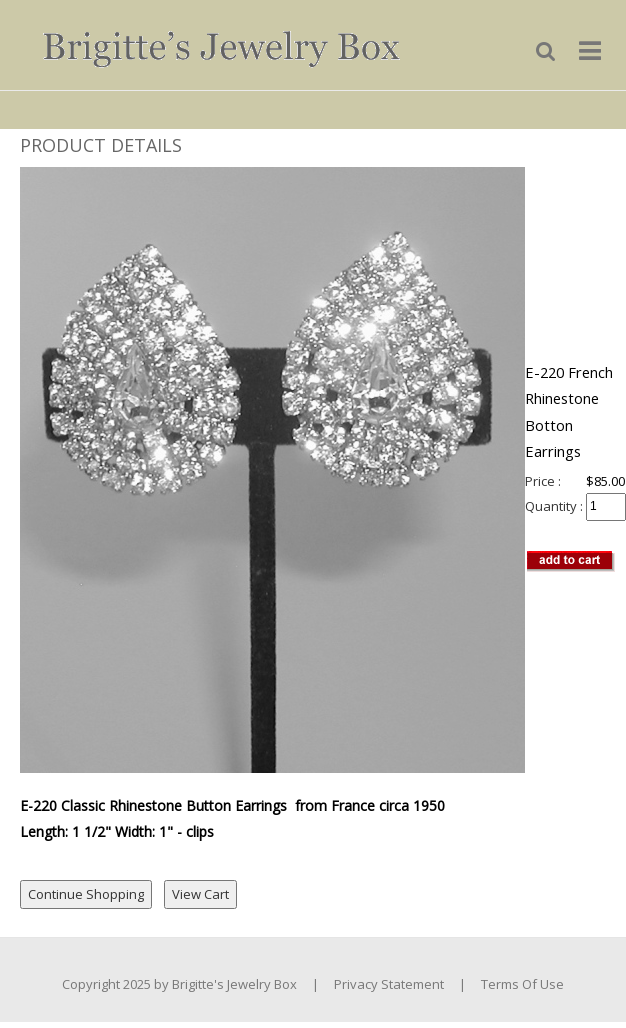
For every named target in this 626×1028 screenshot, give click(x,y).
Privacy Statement (389, 984)
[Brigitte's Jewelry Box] (207, 43)
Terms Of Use (522, 984)
